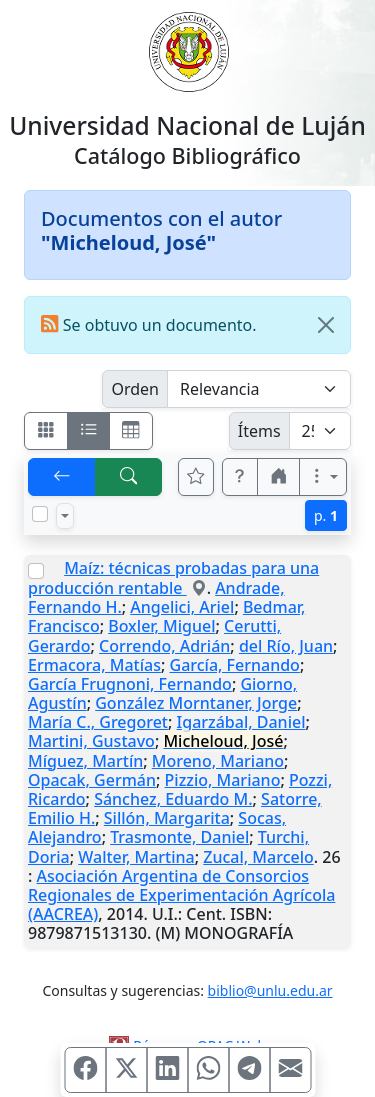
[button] (240, 477)
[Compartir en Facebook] (85, 1070)
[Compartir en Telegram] (249, 1070)
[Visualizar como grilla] (131, 431)
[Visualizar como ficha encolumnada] (89, 431)
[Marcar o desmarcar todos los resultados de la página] (40, 514)
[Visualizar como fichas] (46, 431)
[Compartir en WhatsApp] (208, 1070)
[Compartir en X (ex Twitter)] (126, 1070)
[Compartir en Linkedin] (167, 1070)
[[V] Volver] (62, 477)
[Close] (326, 325)
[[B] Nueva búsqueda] (129, 477)
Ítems (259, 431)
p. (326, 515)
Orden (135, 389)
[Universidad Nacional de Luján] (188, 50)
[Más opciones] (323, 477)
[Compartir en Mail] (290, 1070)
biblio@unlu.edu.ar (270, 990)
